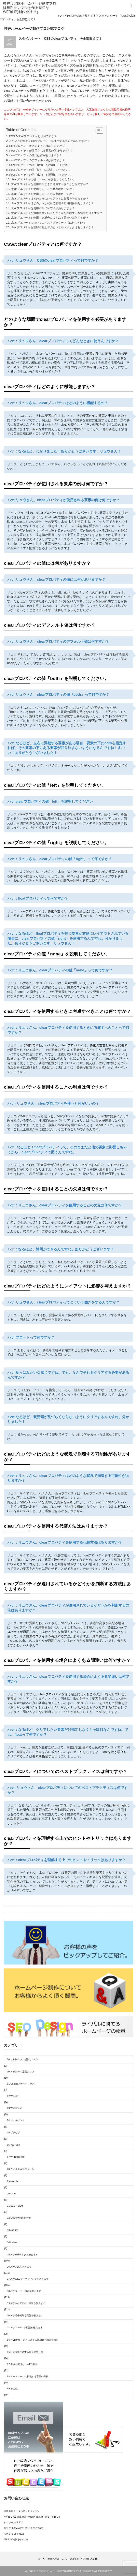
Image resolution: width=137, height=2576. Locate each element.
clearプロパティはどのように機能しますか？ (37, 145)
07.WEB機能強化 (16, 2157)
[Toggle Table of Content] (97, 130)
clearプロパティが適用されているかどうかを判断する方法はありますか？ (56, 212)
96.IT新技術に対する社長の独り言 (25, 2352)
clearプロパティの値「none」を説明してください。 (43, 179)
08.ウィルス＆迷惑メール (20, 2169)
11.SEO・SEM (15, 2205)
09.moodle (12, 2181)
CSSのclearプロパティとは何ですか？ (33, 136)
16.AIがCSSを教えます (19, 2266)
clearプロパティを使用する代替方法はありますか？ (43, 208)
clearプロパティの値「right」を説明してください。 (41, 174)
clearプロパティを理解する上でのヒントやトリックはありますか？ (52, 227)
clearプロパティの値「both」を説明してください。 (41, 165)
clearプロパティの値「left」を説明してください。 (40, 169)
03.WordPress (14, 2108)
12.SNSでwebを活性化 (19, 2217)
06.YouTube (13, 2144)
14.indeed (12, 2242)
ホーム (41, 2559)
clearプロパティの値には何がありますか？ (35, 155)
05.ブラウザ (13, 2132)
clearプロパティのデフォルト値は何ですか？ (37, 160)
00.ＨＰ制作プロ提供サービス (23, 2059)
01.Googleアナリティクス (20, 2084)
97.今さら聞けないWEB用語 (22, 2364)
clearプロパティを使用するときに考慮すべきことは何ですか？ (50, 184)
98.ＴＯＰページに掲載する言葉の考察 (27, 2376)
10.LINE (11, 2193)
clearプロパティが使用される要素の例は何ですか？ (41, 150)
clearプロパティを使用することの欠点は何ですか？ (43, 193)
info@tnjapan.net (19, 2539)
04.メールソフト (16, 2120)
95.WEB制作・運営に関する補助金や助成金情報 (32, 2339)
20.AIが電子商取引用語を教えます (25, 2315)
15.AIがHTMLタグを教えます (22, 2254)
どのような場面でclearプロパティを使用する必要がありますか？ (49, 140)
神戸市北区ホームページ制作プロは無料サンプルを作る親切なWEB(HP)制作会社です (74, 2571)
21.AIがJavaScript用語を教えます (25, 2327)
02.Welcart (12, 2096)
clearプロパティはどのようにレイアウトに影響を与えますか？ (50, 198)
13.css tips (12, 2230)
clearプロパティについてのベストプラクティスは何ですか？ (48, 222)
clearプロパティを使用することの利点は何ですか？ (43, 188)
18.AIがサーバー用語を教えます (24, 2291)
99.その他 (12, 2388)
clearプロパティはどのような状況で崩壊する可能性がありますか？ (52, 203)
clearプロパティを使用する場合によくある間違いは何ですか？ (50, 217)
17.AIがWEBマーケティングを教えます (28, 2278)
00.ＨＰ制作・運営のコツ (20, 2071)
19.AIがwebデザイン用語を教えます (26, 2303)
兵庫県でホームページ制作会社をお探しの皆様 (72, 2559)
